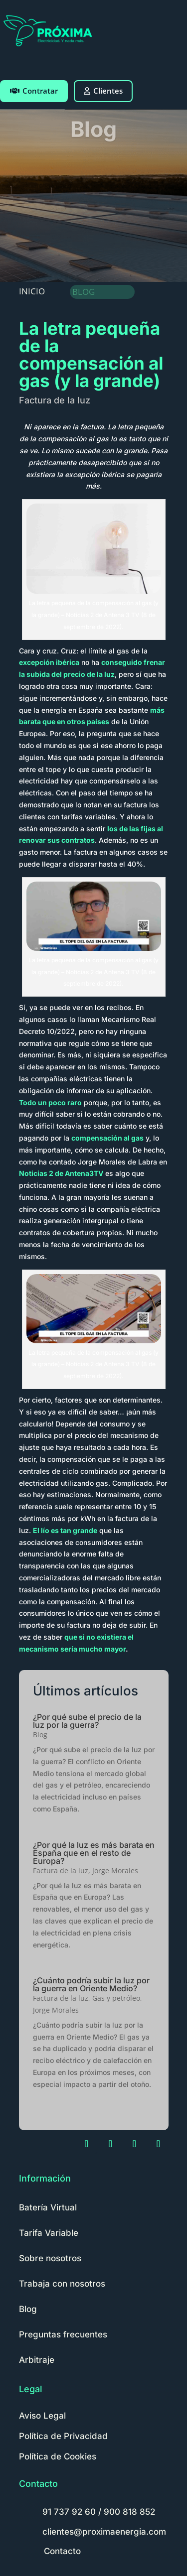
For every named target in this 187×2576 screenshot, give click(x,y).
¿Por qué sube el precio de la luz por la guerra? (87, 1721)
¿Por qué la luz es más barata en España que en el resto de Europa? (94, 1853)
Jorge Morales (115, 1870)
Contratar (34, 91)
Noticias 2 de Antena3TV (61, 1173)
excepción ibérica (49, 662)
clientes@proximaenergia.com (104, 2532)
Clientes (103, 91)
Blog (40, 1734)
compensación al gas (107, 1138)
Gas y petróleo (116, 1998)
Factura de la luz (54, 400)
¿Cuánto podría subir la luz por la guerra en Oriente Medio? (91, 1984)
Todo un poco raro (50, 1102)
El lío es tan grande (65, 1530)
